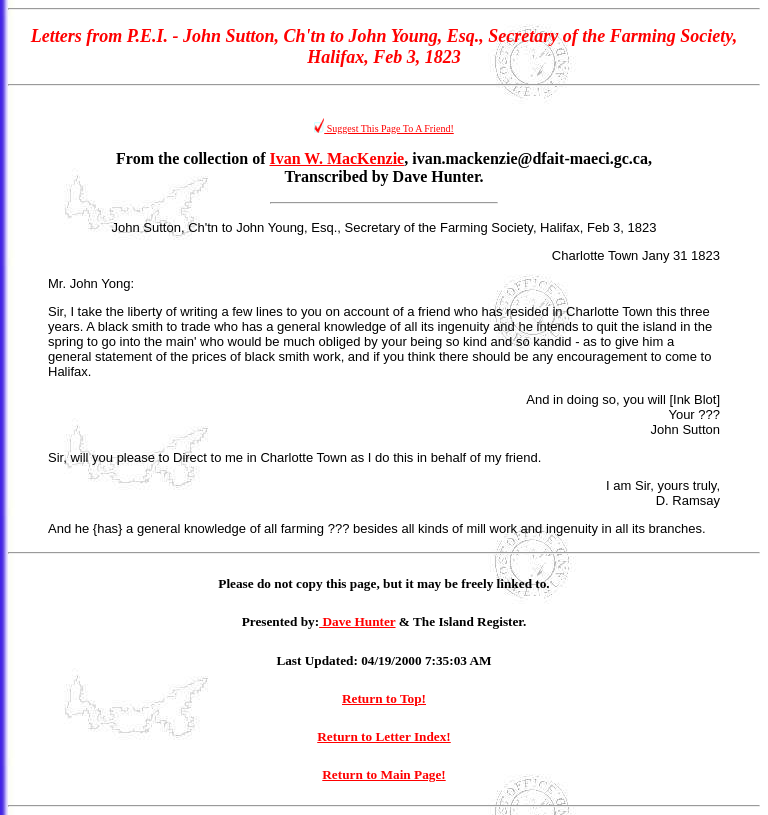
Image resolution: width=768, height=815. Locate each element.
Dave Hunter (357, 621)
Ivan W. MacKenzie (337, 158)
